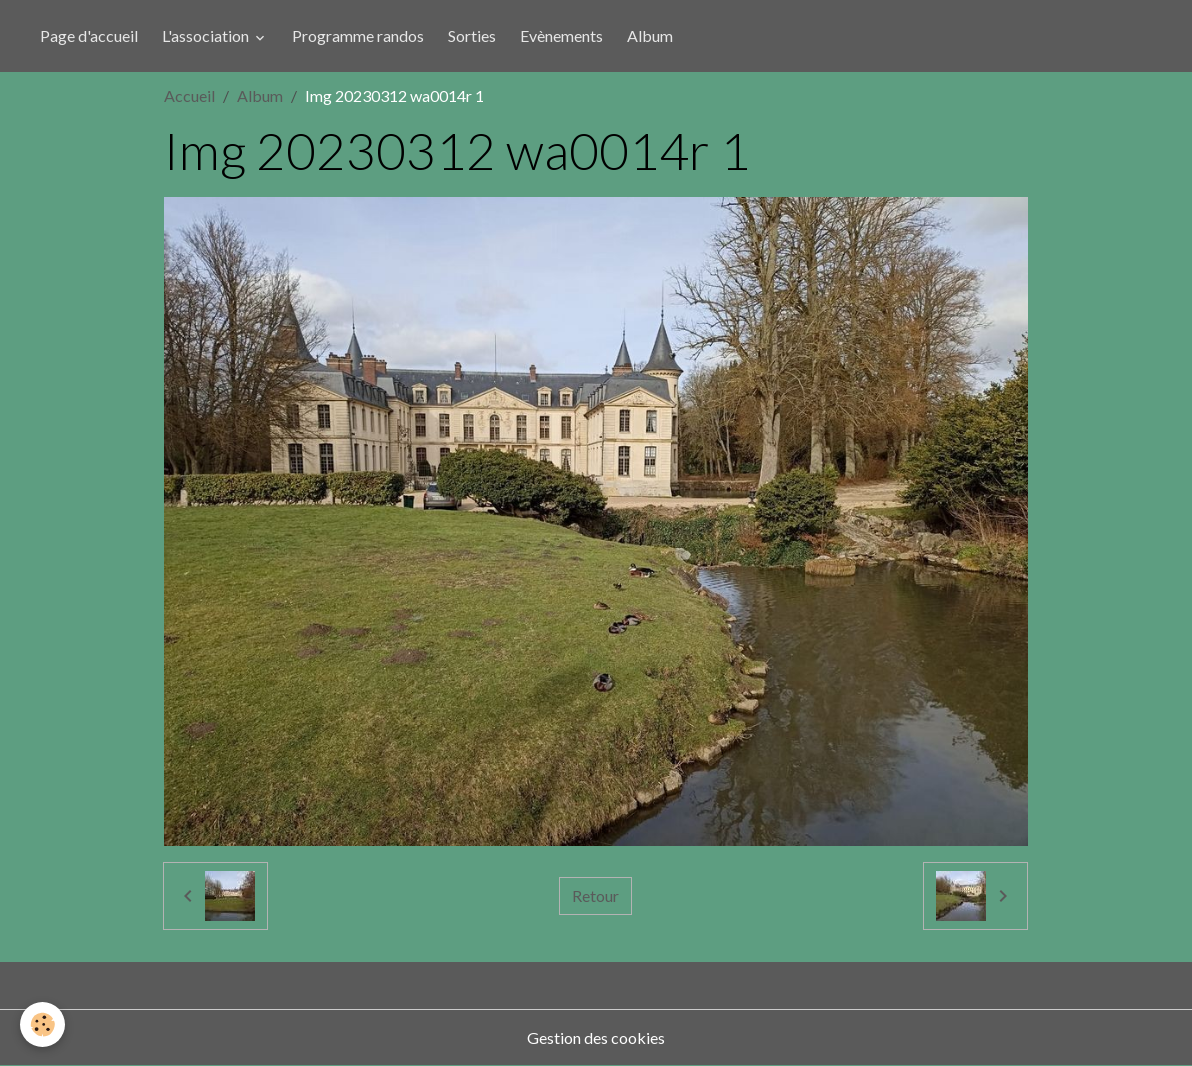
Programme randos (358, 35)
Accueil (189, 95)
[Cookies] (42, 1024)
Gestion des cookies (596, 1037)
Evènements (561, 35)
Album (650, 35)
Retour (595, 895)
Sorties (472, 35)
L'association (207, 35)
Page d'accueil (89, 35)
